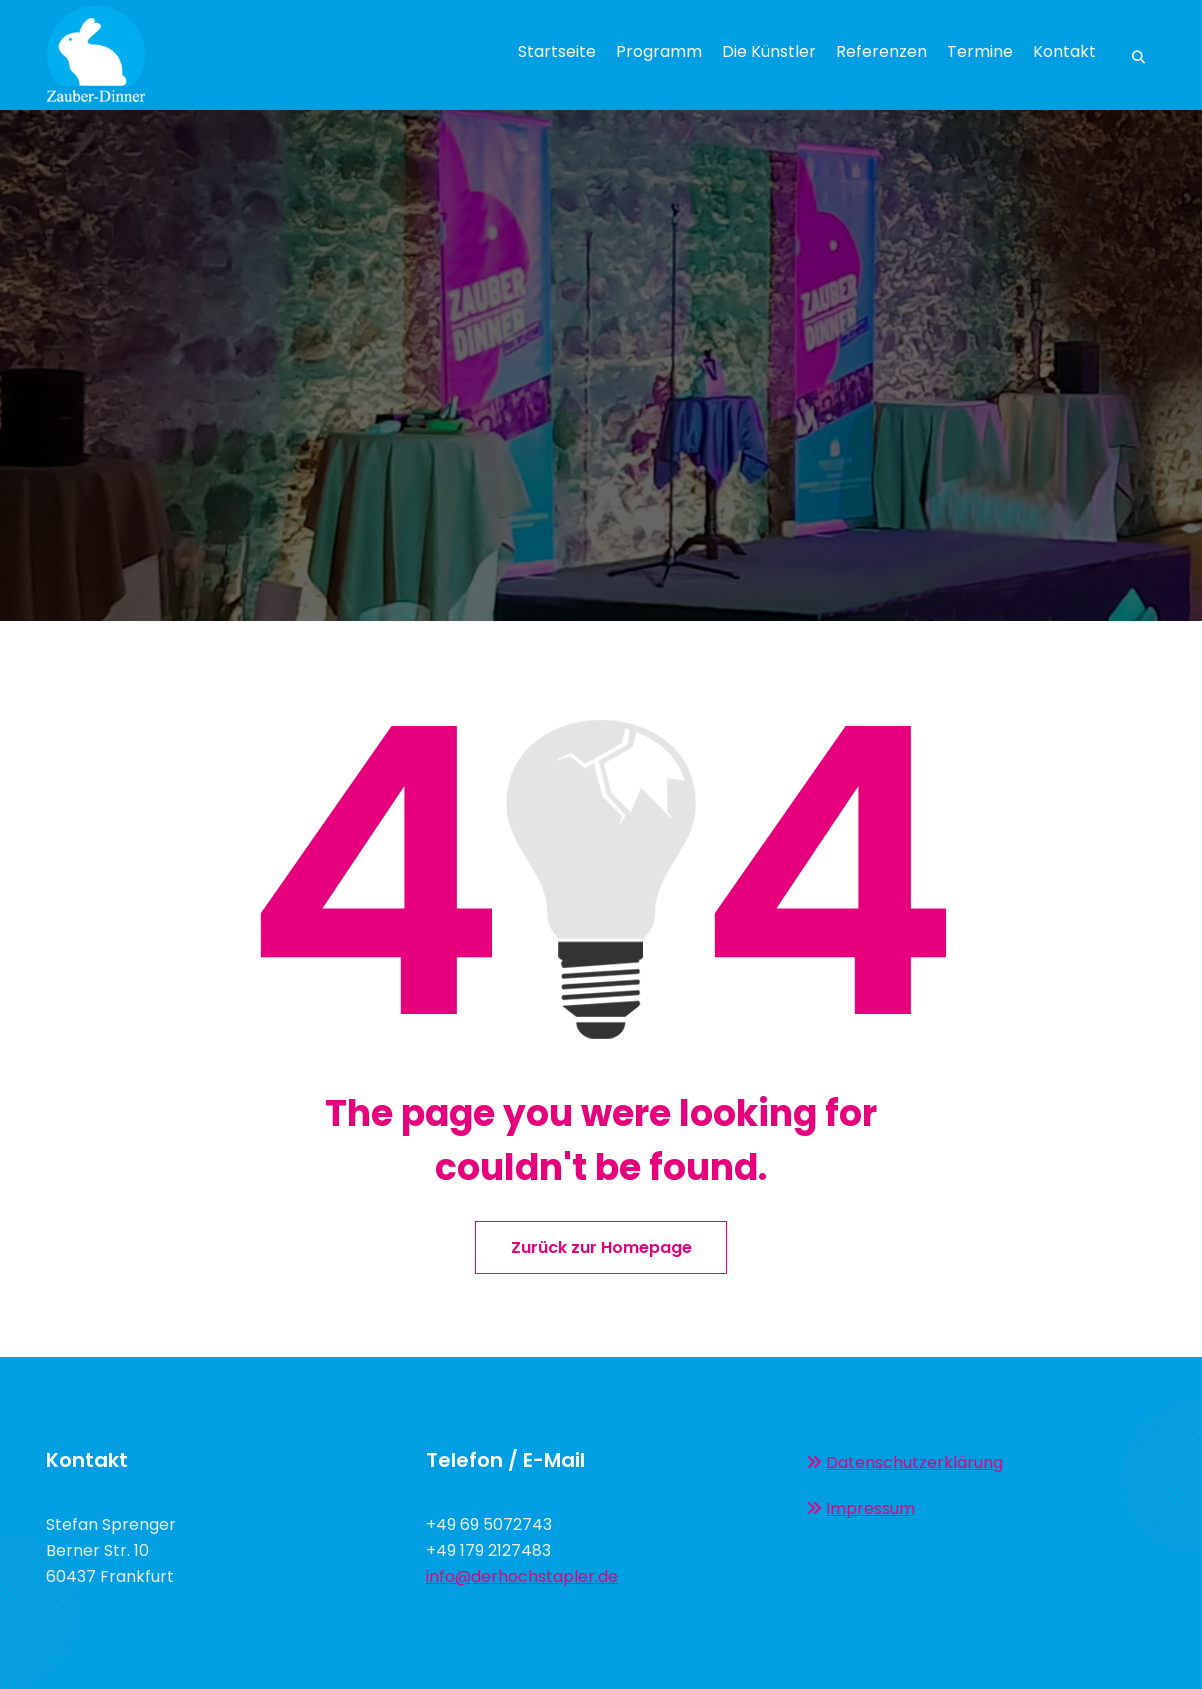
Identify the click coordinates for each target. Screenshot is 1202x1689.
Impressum (870, 1508)
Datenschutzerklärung (914, 1462)
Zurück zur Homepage (601, 1247)
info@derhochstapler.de (522, 1576)
